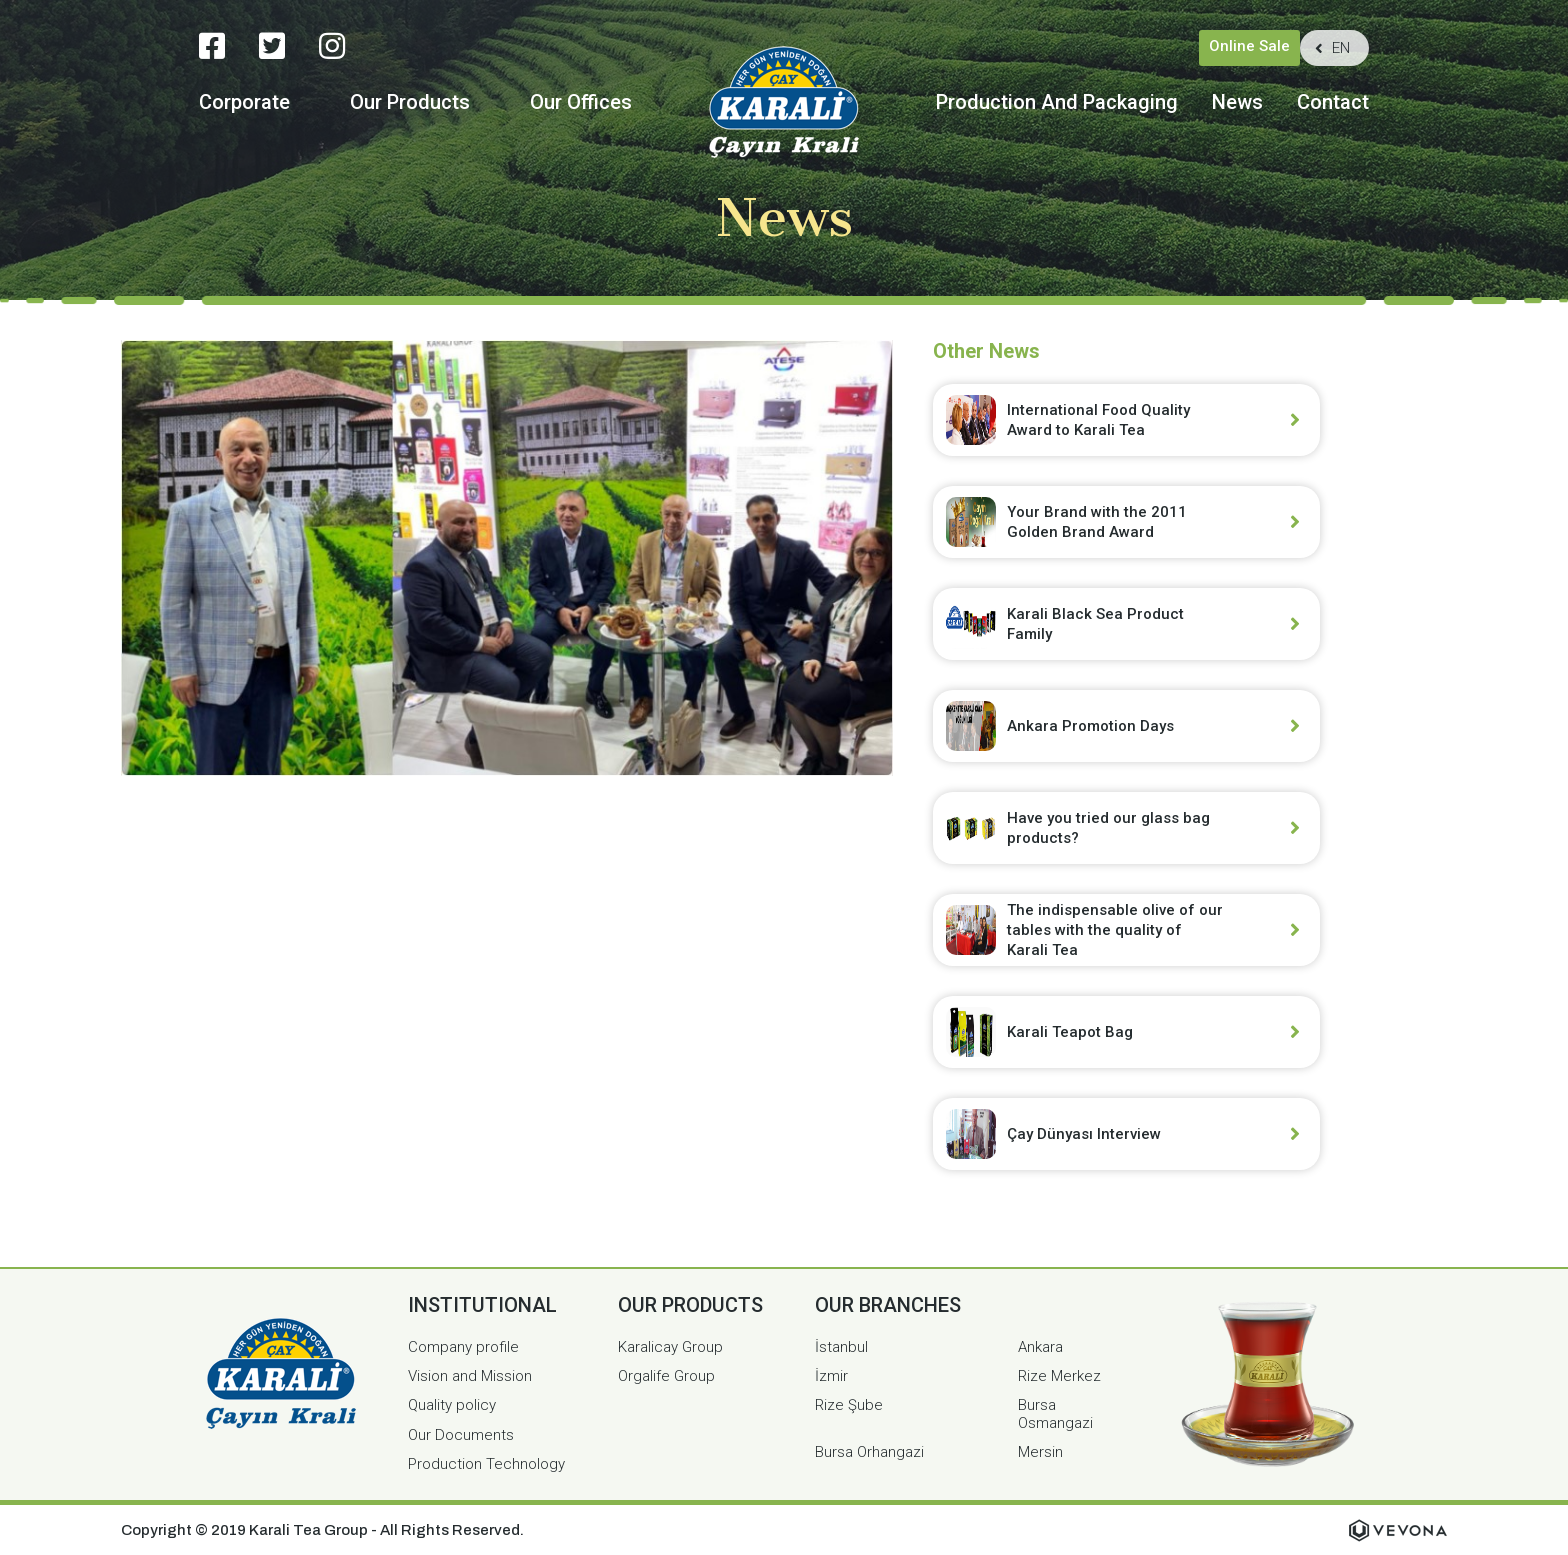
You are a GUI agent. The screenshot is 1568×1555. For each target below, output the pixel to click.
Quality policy (452, 1405)
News (1237, 102)
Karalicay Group (670, 1347)
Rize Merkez (1059, 1376)
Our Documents (461, 1435)
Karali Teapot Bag (1070, 1032)
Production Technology (486, 1464)
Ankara (1040, 1347)
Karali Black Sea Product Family (1095, 624)
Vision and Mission (470, 1376)
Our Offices (581, 102)
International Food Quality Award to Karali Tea (1098, 420)
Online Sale (1249, 46)
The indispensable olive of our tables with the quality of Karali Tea (1115, 930)
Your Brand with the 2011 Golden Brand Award (1097, 522)
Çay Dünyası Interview (1084, 1134)
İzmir (831, 1376)
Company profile (463, 1347)
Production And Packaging (1057, 102)
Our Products (410, 102)
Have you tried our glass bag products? (1108, 828)
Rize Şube (849, 1405)
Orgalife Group (666, 1376)
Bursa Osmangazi (1055, 1413)
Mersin (1040, 1452)
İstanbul (841, 1347)
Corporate (244, 102)
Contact (1333, 102)
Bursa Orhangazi (869, 1452)
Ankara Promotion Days (1090, 726)
